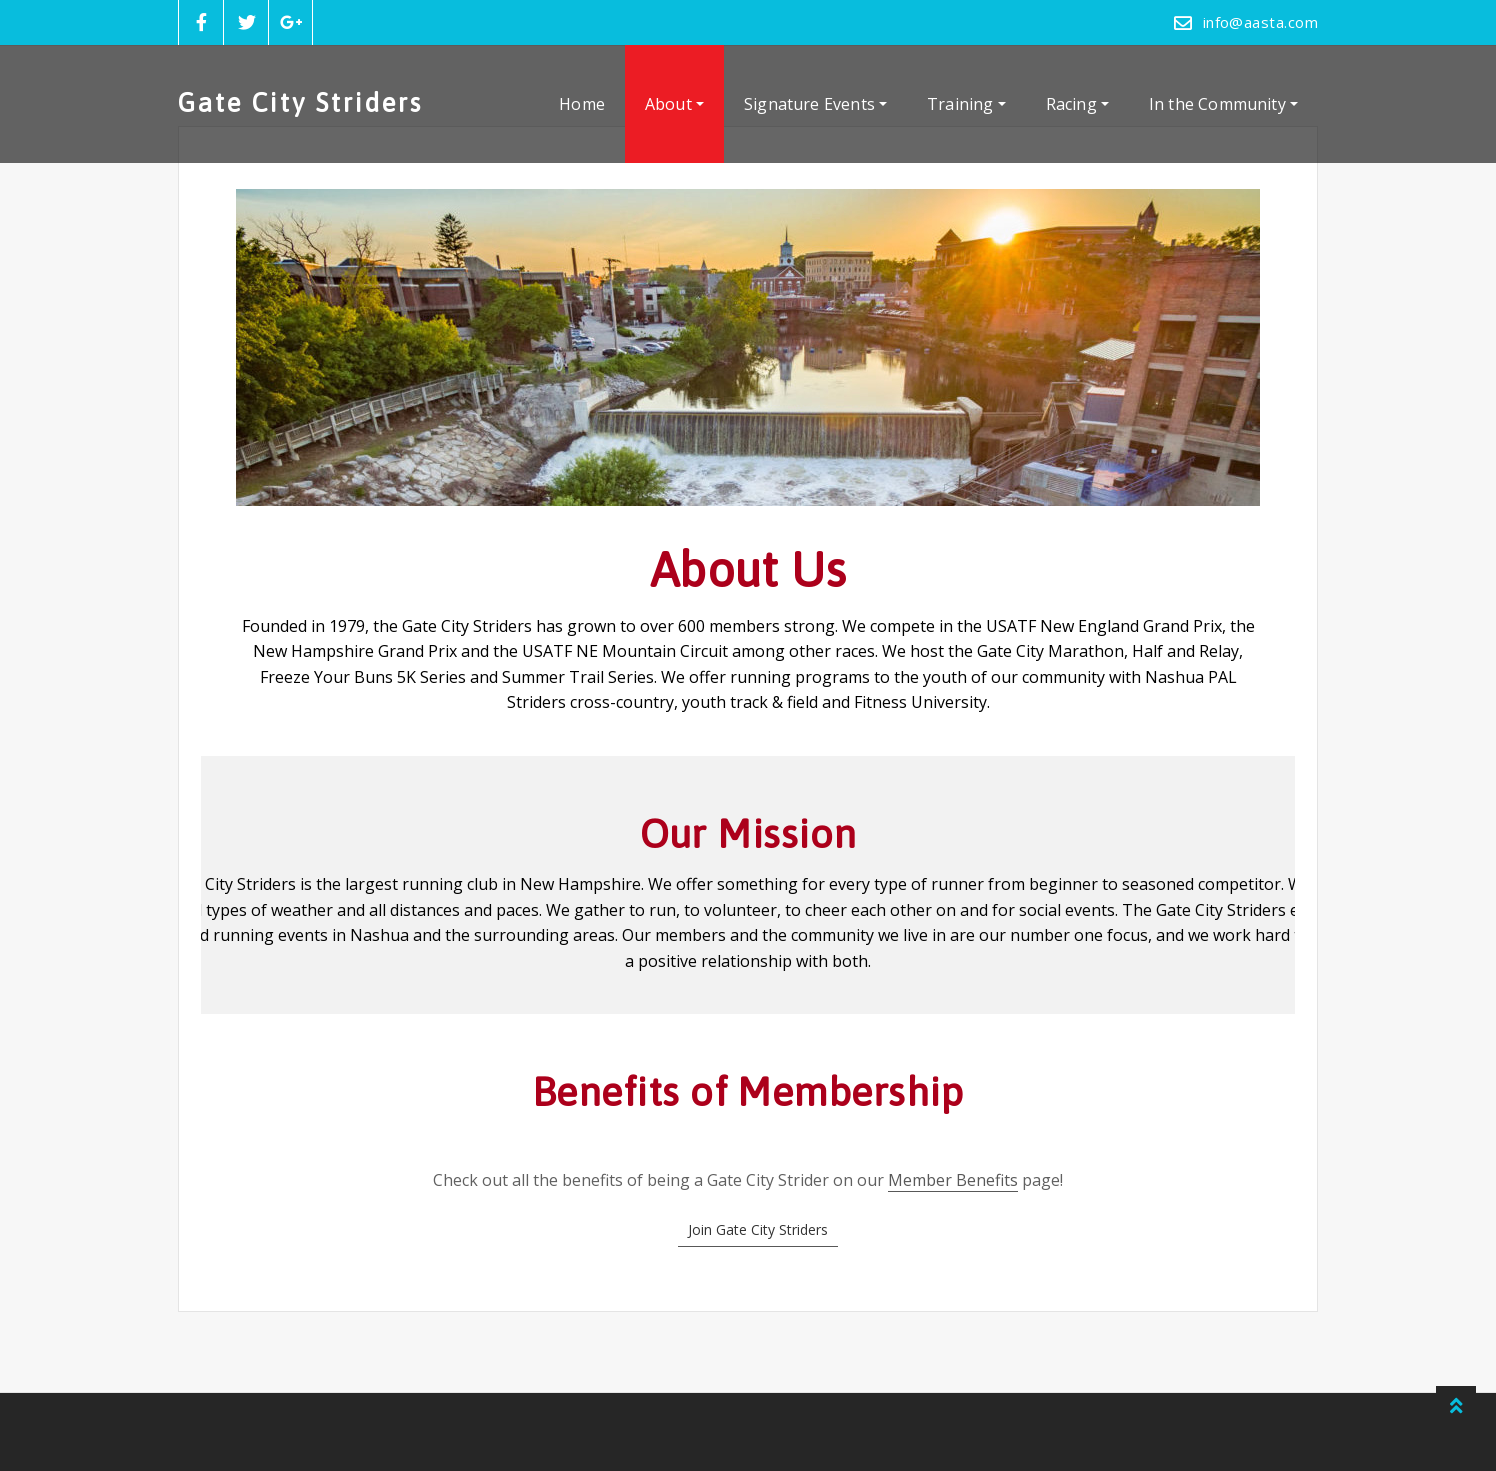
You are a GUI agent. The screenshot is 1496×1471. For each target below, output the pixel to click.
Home (582, 104)
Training (966, 104)
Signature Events (815, 104)
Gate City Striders (300, 102)
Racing (1077, 104)
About (674, 104)
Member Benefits (953, 1180)
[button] (758, 1230)
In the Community (1223, 104)
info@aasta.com (1260, 22)
